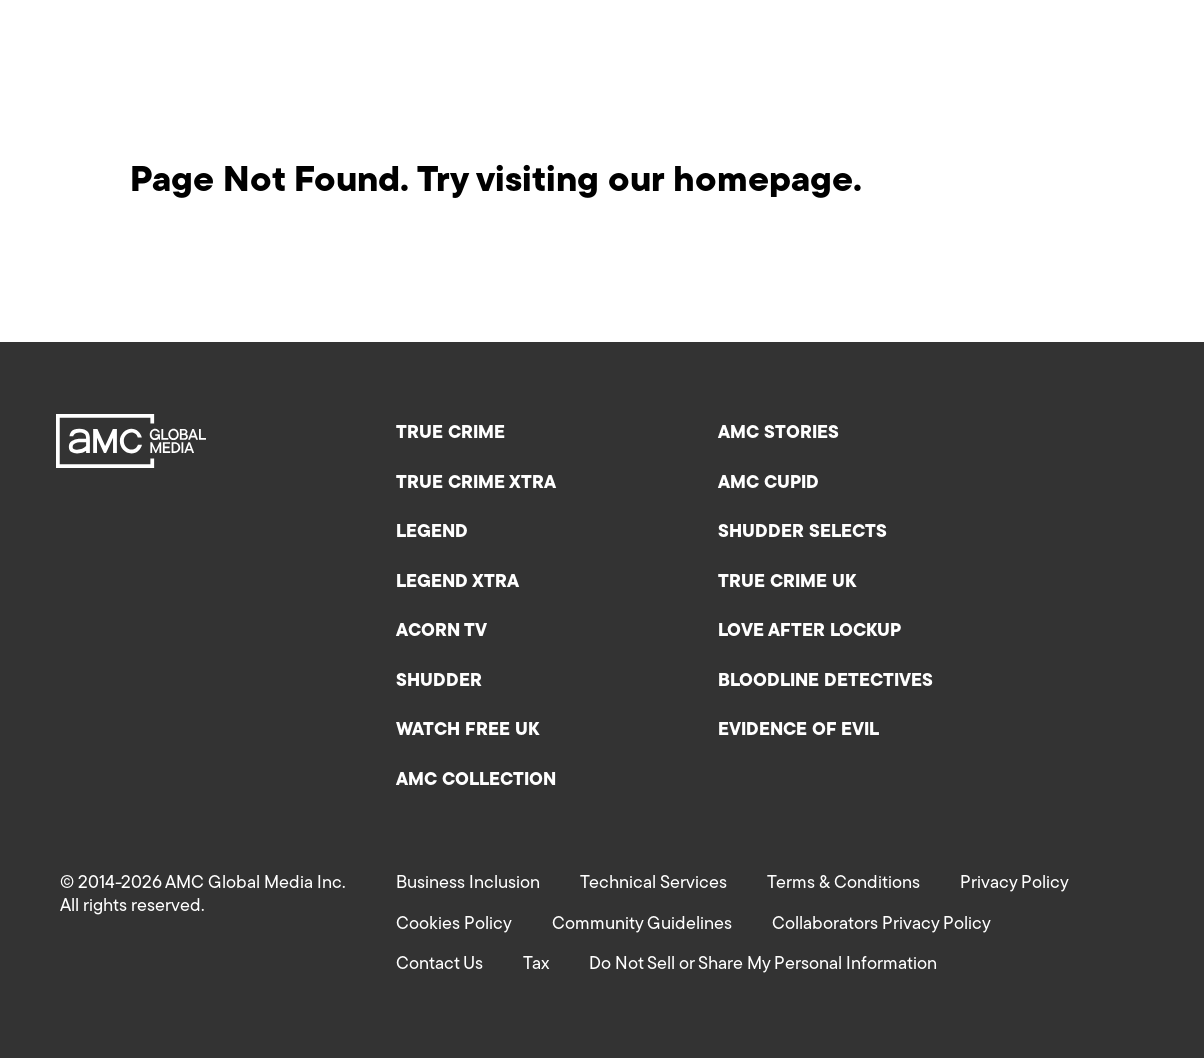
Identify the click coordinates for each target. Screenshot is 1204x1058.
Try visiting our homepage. (639, 182)
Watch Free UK (467, 730)
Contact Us (439, 964)
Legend (432, 532)
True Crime (450, 433)
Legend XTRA (457, 582)
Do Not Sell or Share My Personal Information (763, 964)
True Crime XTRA (476, 483)
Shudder (439, 681)
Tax (536, 964)
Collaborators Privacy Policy (881, 924)
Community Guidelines (642, 924)
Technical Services (653, 883)
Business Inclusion (468, 883)
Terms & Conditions (843, 883)
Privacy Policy (1014, 883)
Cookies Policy (454, 924)
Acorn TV (441, 631)
